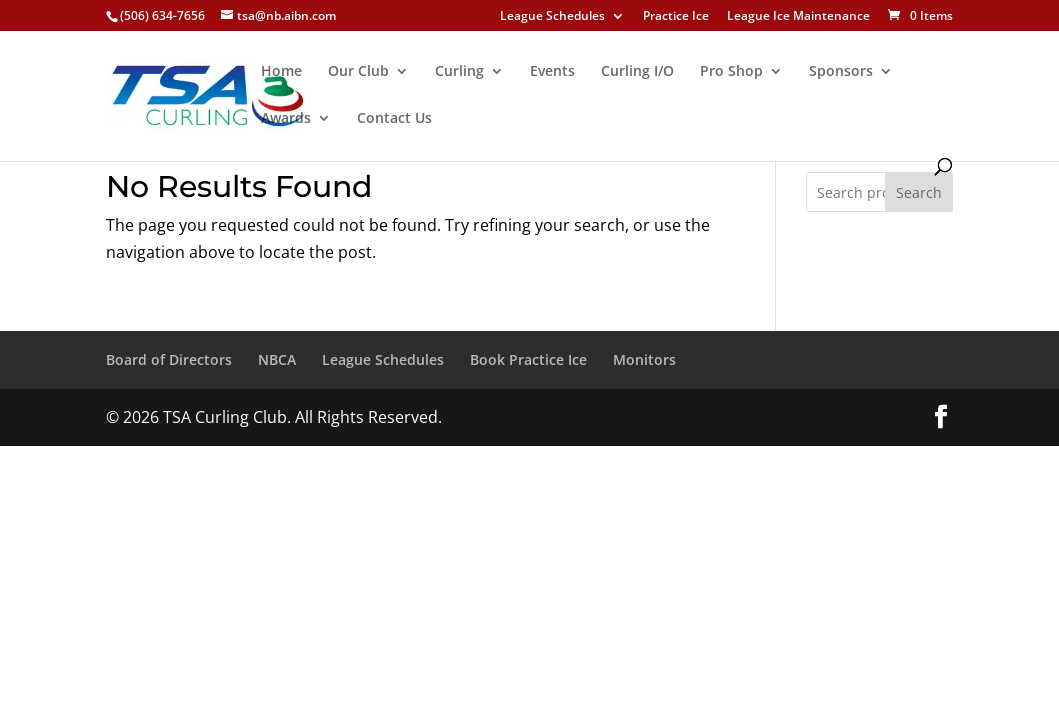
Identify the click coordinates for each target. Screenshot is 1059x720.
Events (552, 72)
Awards (286, 119)
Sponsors (841, 72)
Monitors (644, 359)
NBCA (277, 359)
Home (281, 72)
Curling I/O (637, 72)
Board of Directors (169, 359)
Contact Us (394, 119)
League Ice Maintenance (798, 17)
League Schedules (552, 17)
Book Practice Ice (528, 359)
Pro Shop (731, 72)
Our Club (358, 72)
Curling (459, 72)
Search (919, 192)
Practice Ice (676, 17)
